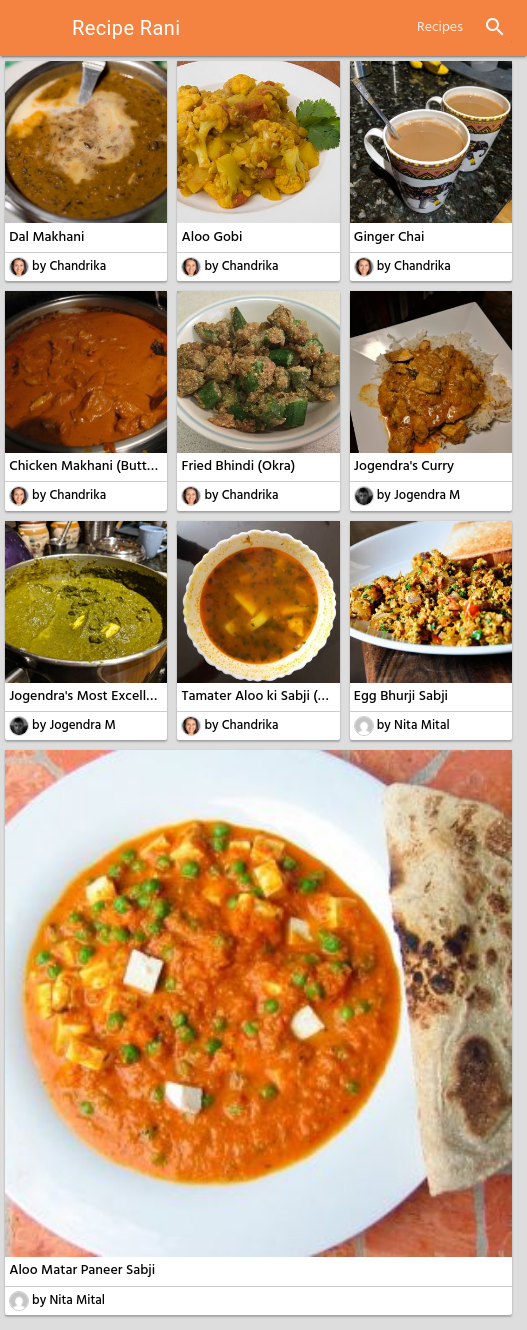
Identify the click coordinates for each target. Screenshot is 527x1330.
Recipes (440, 27)
